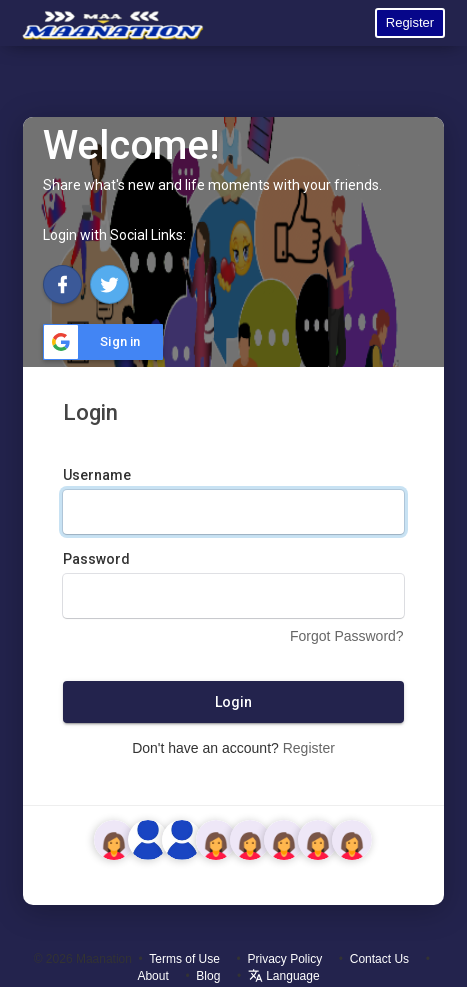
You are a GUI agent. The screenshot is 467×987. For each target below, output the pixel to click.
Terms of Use (184, 959)
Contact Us (379, 959)
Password (96, 559)
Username (97, 475)
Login (233, 702)
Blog (208, 976)
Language (284, 976)
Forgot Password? (347, 636)
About (152, 976)
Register (410, 22)
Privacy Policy (285, 959)
